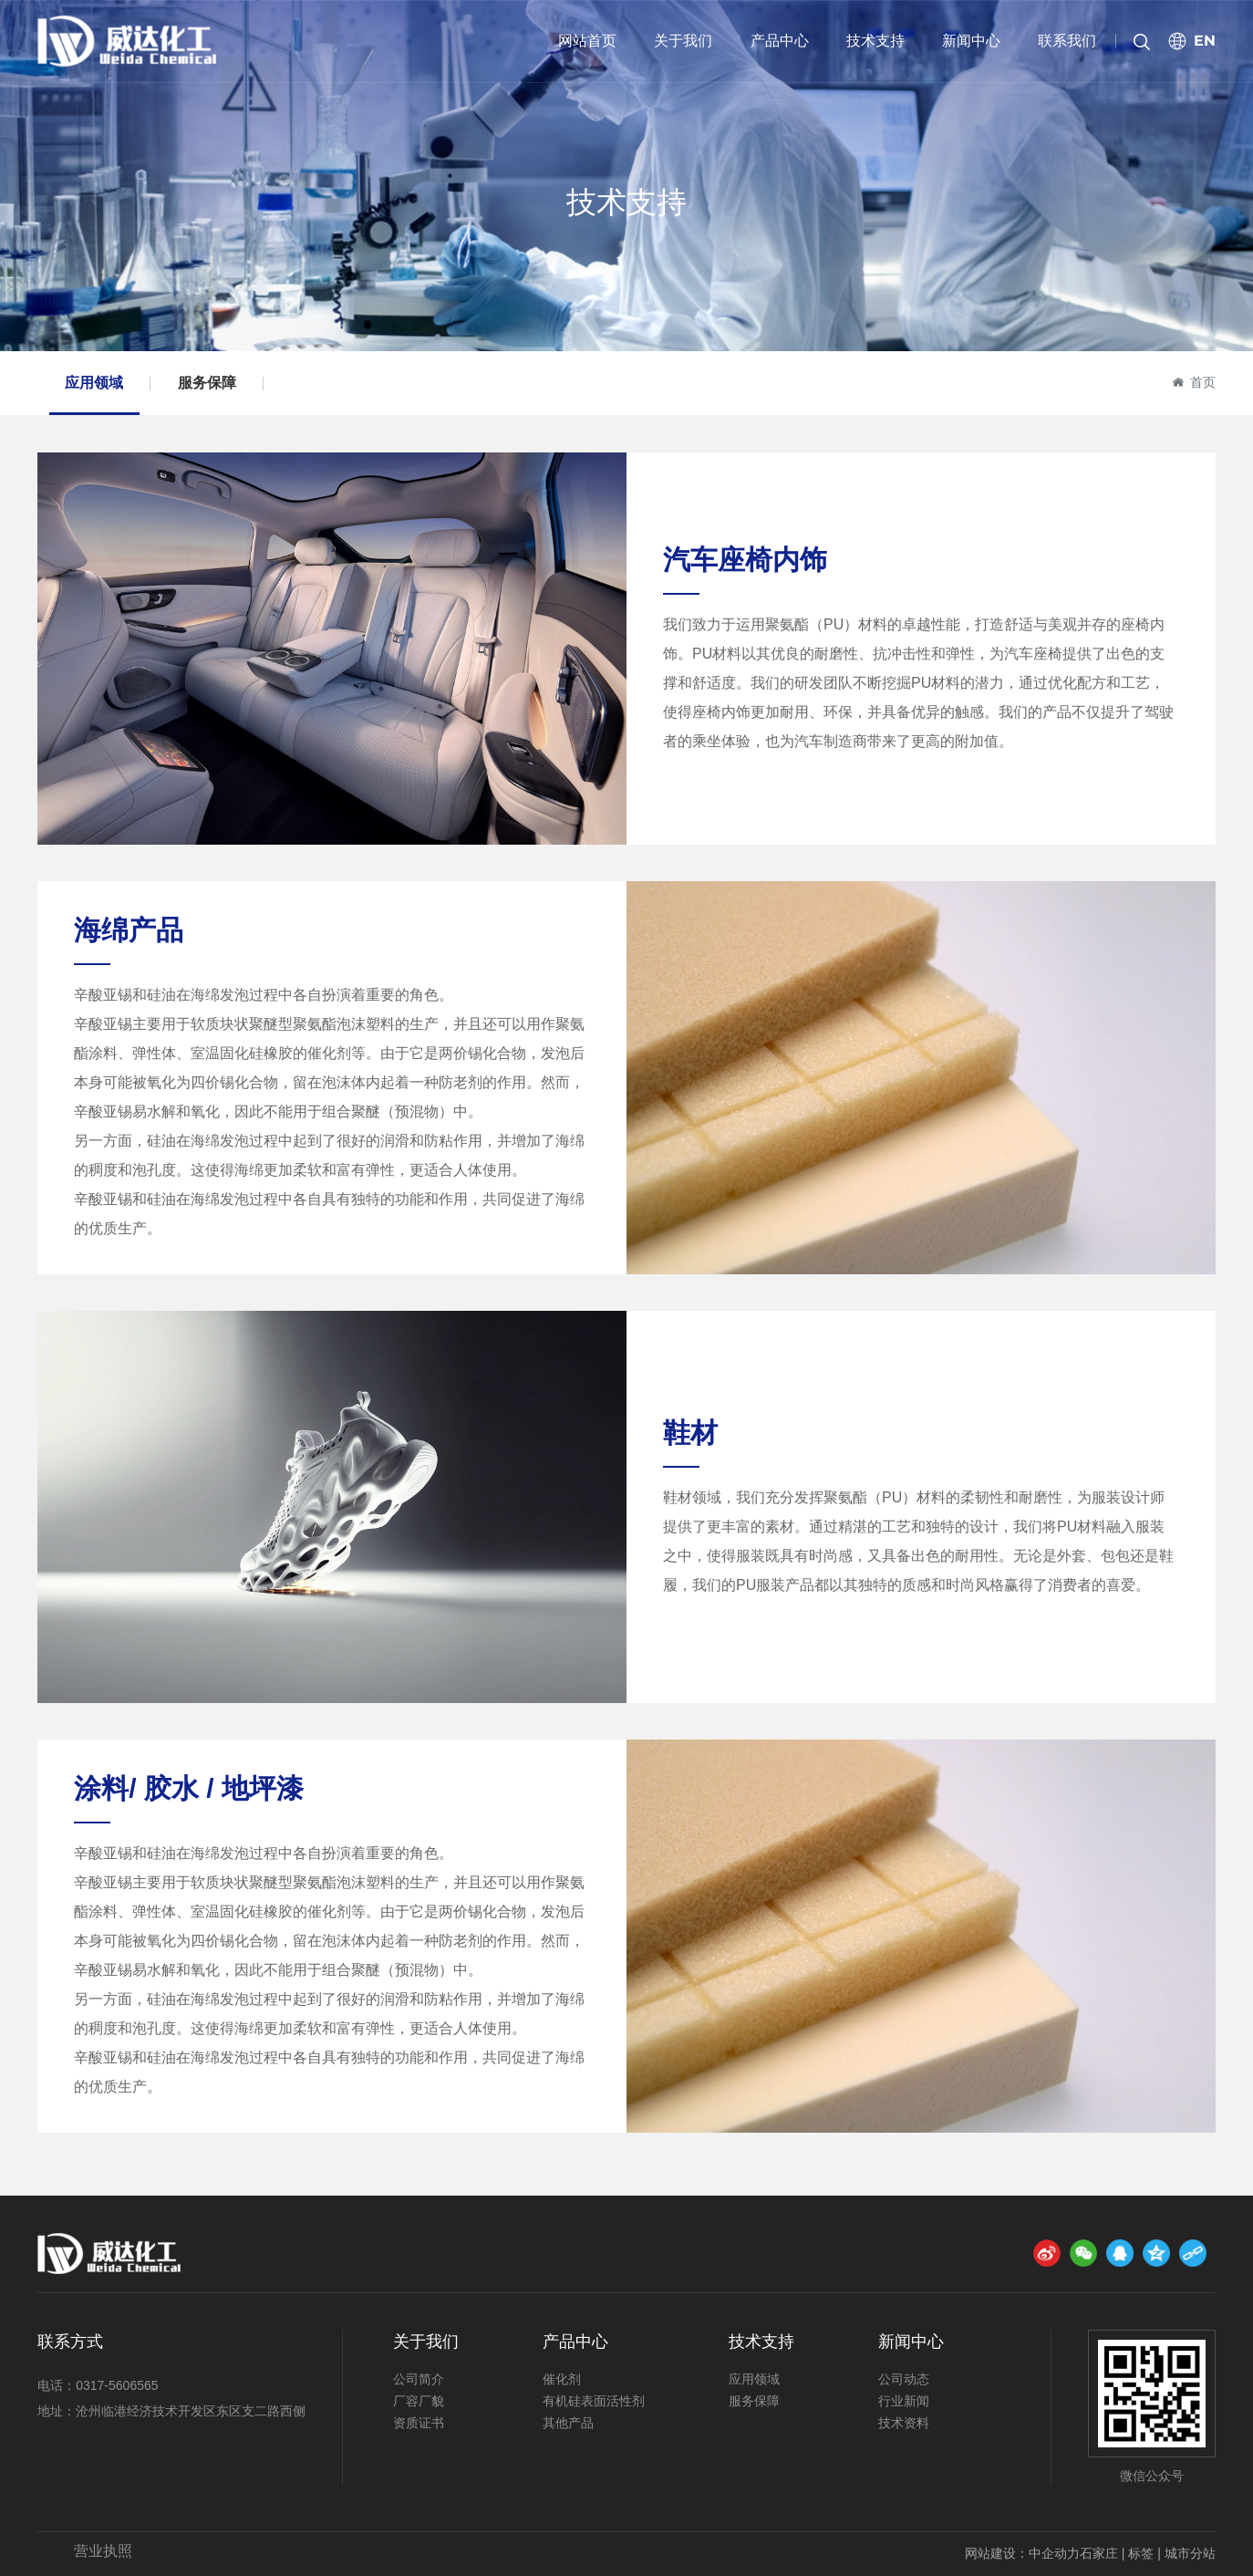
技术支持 (626, 202)
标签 (1141, 2553)
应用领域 (94, 382)
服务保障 (207, 382)
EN (1205, 40)
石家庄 (1099, 2553)
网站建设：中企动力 (1022, 2553)
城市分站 (1190, 2553)
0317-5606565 (117, 2385)
